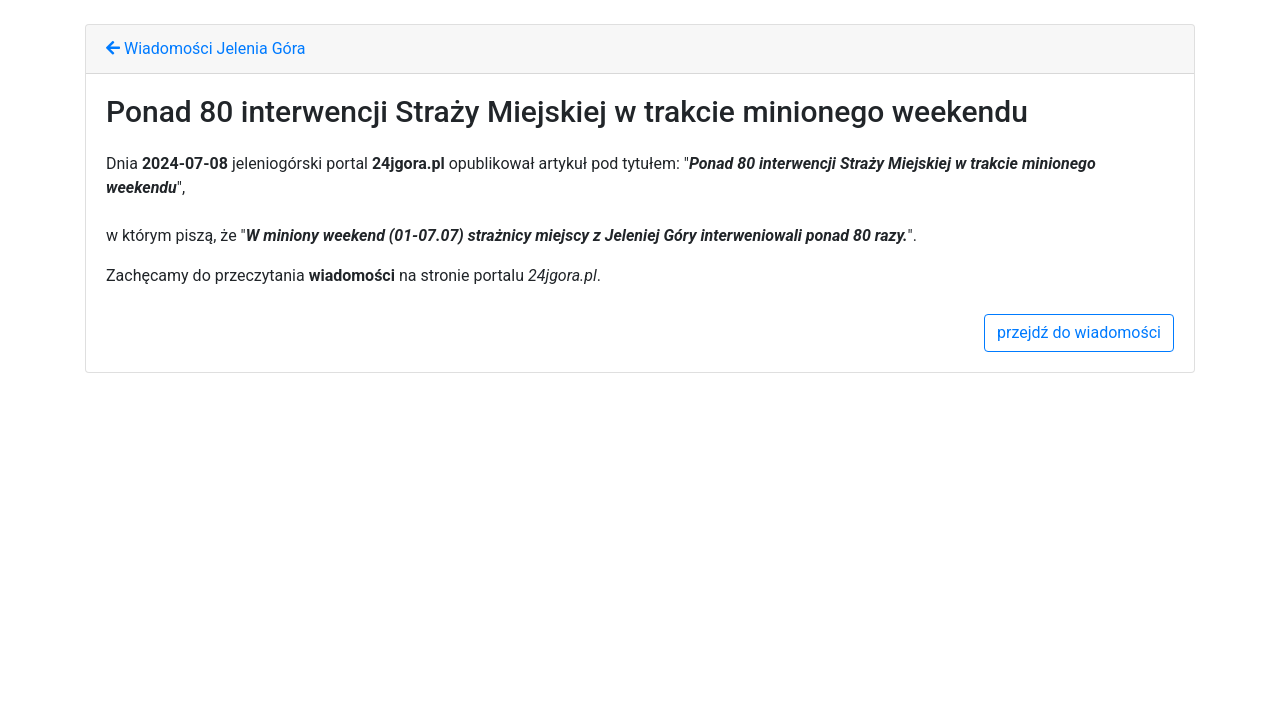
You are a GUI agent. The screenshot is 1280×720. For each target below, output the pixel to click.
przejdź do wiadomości (1079, 332)
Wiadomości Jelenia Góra (205, 48)
